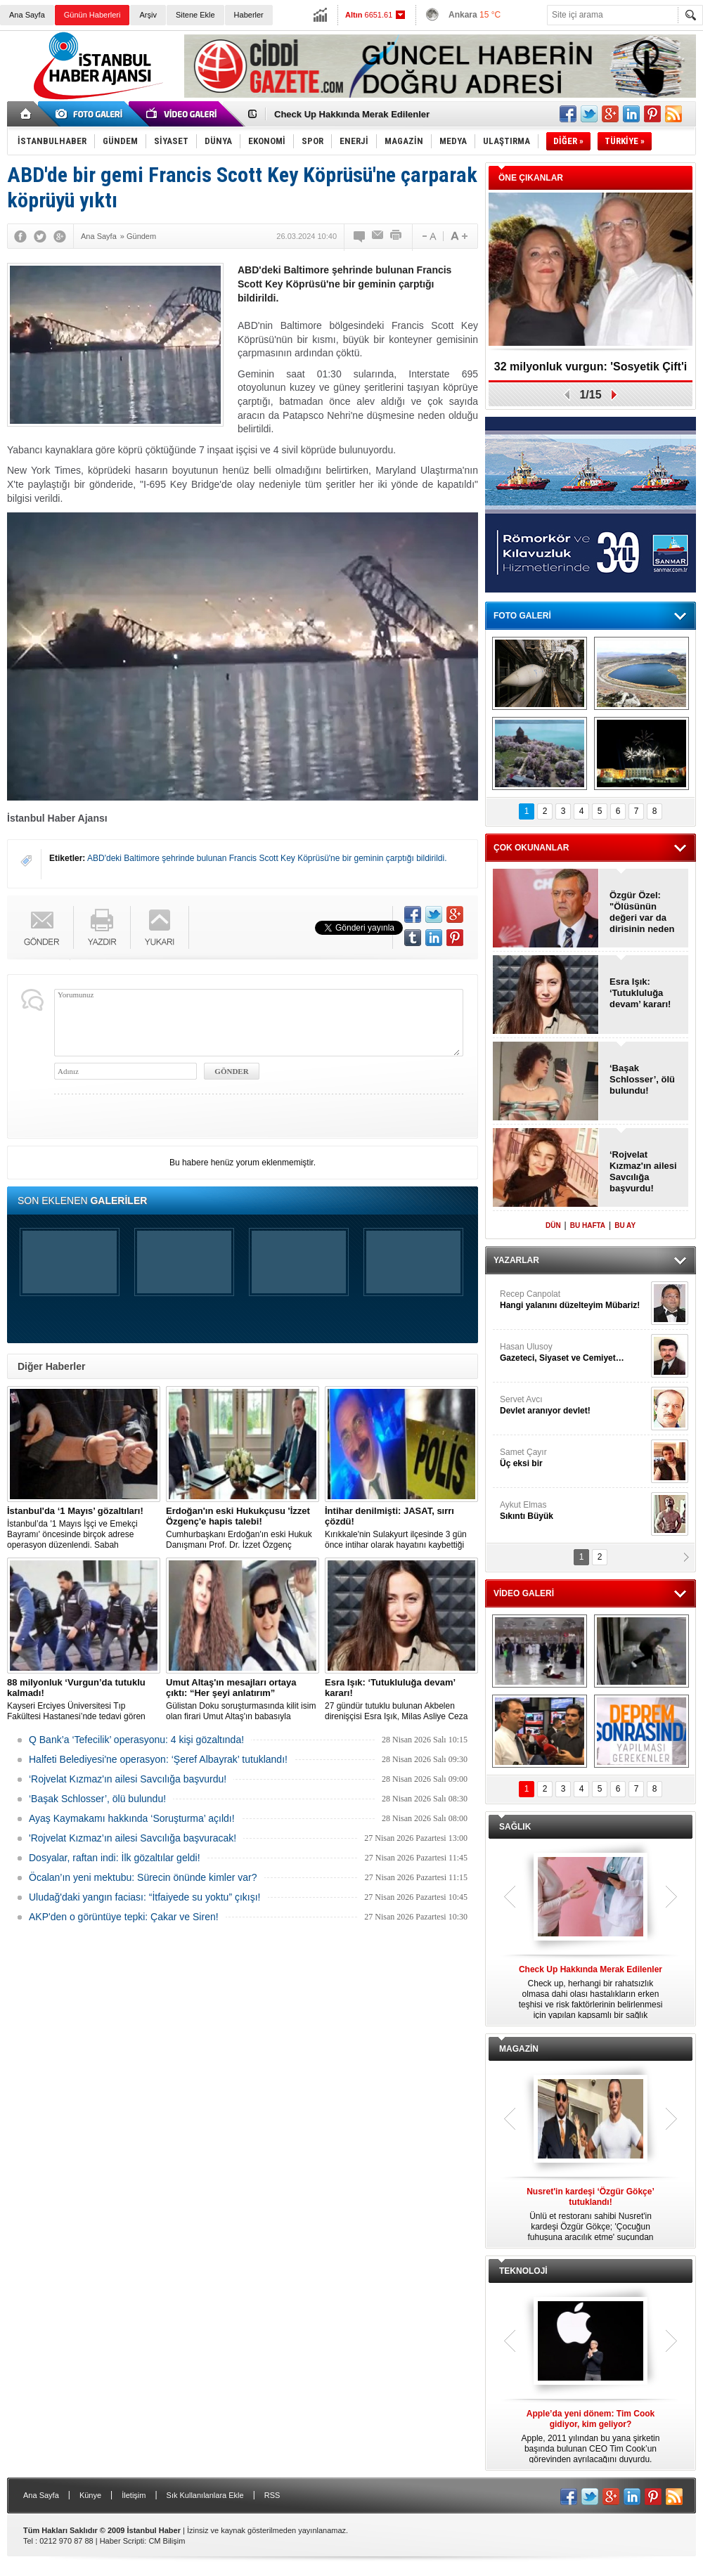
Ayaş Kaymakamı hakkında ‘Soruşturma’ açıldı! (132, 1818)
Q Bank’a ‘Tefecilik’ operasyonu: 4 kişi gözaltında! (136, 1739)
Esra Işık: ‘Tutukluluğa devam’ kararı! (640, 992)
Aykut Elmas (573, 1511)
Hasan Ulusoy (573, 1353)
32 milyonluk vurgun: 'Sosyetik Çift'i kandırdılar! (590, 371)
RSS (272, 2495)
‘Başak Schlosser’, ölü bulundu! (97, 1798)
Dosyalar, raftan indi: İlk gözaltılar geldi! (114, 1857)
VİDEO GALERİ (524, 1593)
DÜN (553, 1225)
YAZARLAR (516, 1260)
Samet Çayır (573, 1458)
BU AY (625, 1225)
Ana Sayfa (27, 15)
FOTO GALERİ (522, 616)
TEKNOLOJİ (523, 2271)
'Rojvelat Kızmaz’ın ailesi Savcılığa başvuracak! (132, 1838)
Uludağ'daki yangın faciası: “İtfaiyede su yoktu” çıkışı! (145, 1897)
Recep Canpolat (573, 1300)
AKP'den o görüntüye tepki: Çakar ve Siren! (124, 1916)
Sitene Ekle (195, 15)
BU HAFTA (587, 1225)
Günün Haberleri (92, 15)
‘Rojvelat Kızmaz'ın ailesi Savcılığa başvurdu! (127, 1779)
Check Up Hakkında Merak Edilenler (352, 114)
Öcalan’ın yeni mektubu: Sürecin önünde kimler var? (143, 1877)
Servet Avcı (573, 1405)
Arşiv (147, 15)
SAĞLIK (515, 1827)
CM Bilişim (166, 2541)
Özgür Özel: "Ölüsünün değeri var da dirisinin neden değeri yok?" (642, 912)
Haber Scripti (122, 2541)
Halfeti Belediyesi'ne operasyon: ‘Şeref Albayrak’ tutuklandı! (158, 1759)
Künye (90, 2495)
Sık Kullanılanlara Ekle (205, 2495)
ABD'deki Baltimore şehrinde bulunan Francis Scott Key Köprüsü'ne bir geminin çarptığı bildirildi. (267, 858)
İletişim (134, 2495)
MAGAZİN (518, 2049)
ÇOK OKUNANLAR (531, 848)
